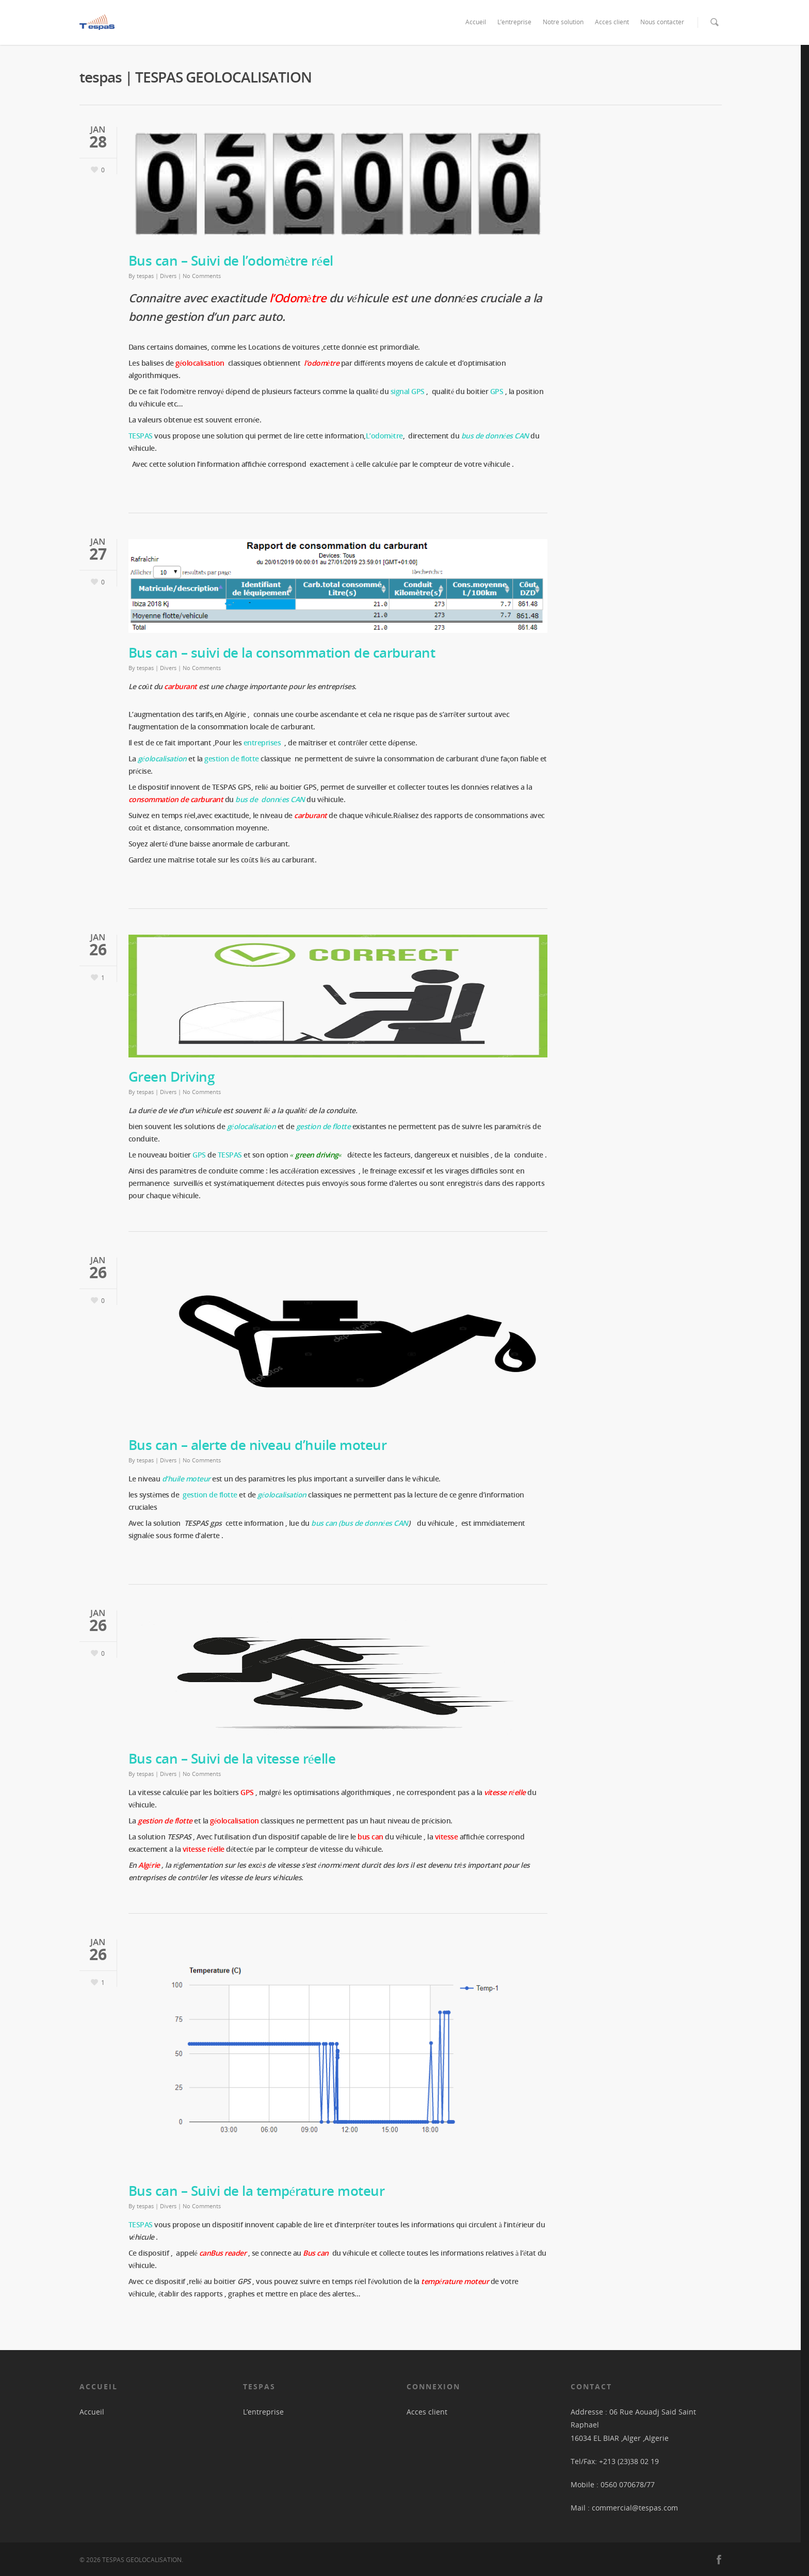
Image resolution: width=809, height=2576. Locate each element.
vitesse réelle (504, 1792)
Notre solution (563, 22)
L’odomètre (384, 436)
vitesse (446, 1836)
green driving (316, 1155)
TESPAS (140, 2224)
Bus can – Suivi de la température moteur (256, 2190)
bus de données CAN (495, 436)
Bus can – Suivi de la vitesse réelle (232, 1758)
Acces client (612, 22)
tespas (145, 276)
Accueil (475, 22)
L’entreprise (514, 22)
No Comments (202, 276)
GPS (497, 391)
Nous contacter (662, 22)
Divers (168, 276)
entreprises (263, 742)
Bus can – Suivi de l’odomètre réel (230, 260)
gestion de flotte (209, 1494)
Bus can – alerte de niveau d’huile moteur (257, 1445)
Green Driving (171, 1076)
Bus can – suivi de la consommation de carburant (281, 652)
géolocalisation (281, 1494)
